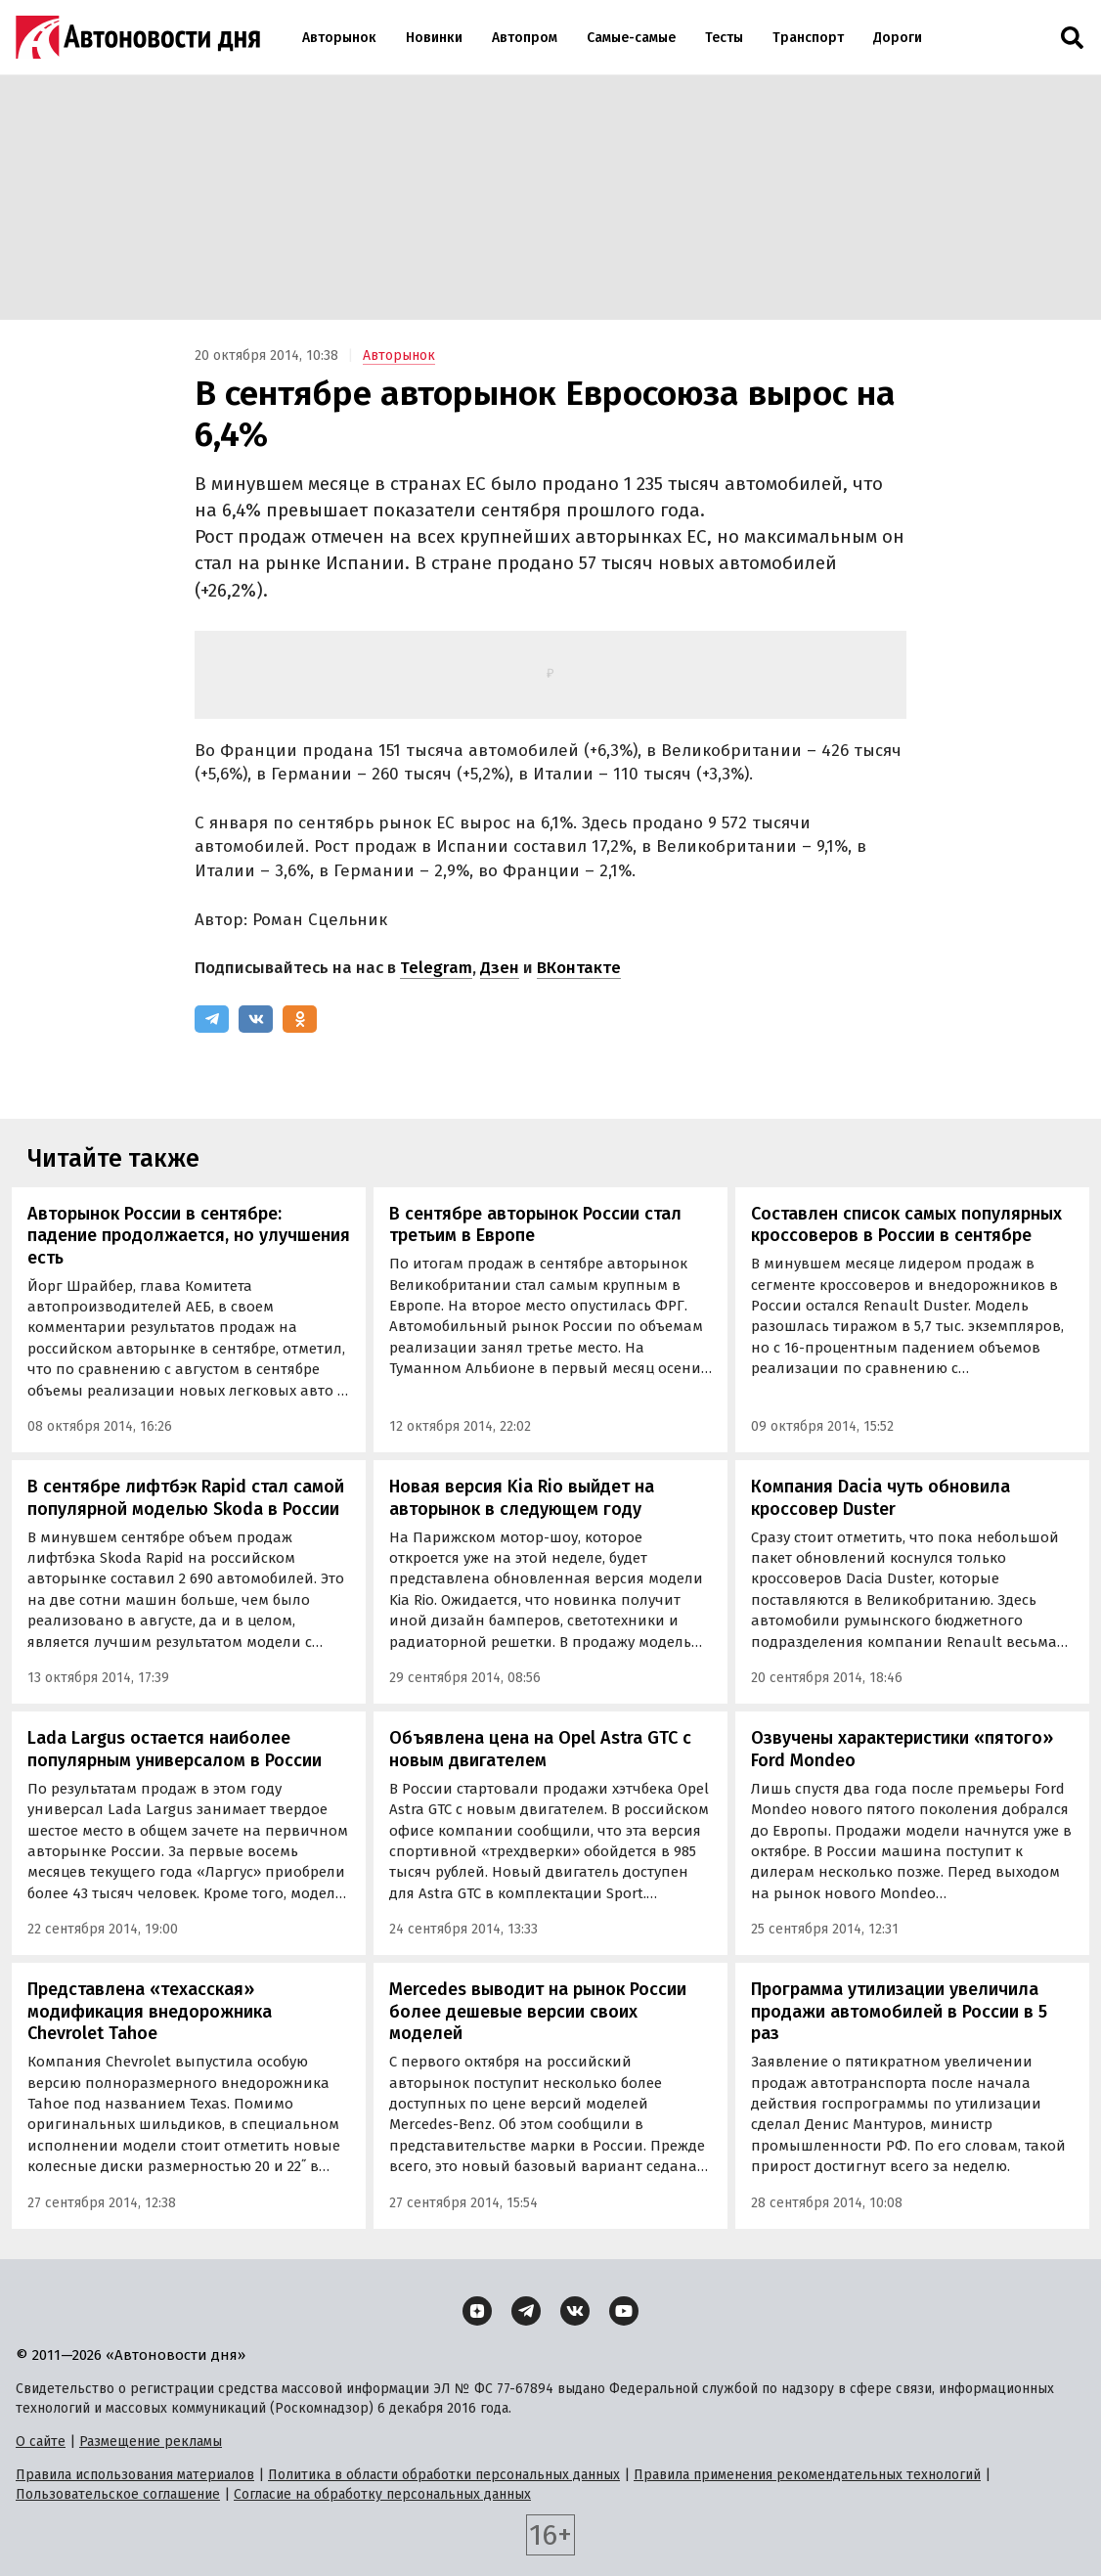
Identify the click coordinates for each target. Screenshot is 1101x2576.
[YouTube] (624, 2311)
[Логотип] (138, 37)
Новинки (434, 37)
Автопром (524, 37)
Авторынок (339, 37)
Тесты (724, 37)
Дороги (897, 37)
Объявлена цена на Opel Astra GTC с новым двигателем (540, 1749)
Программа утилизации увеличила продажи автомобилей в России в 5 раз (899, 2011)
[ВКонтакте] (256, 1019)
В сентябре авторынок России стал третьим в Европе (535, 1225)
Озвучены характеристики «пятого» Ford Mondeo (902, 1749)
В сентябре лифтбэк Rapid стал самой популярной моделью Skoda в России (185, 1498)
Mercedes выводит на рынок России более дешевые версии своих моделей (537, 2011)
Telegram (436, 967)
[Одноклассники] (300, 1019)
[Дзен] (477, 2311)
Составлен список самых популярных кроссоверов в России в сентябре (906, 1225)
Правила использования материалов (135, 2474)
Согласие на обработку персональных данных (382, 2494)
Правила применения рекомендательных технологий (807, 2474)
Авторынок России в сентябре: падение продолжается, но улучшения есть (188, 1235)
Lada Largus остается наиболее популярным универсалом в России (174, 1749)
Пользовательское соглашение (118, 2494)
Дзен (499, 967)
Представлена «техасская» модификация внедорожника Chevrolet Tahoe (149, 2011)
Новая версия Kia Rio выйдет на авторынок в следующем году (521, 1498)
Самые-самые (631, 37)
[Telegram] (212, 1019)
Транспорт (808, 37)
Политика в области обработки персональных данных (444, 2474)
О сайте (41, 2441)
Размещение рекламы (150, 2441)
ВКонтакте (579, 967)
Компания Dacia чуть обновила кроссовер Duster (880, 1498)
